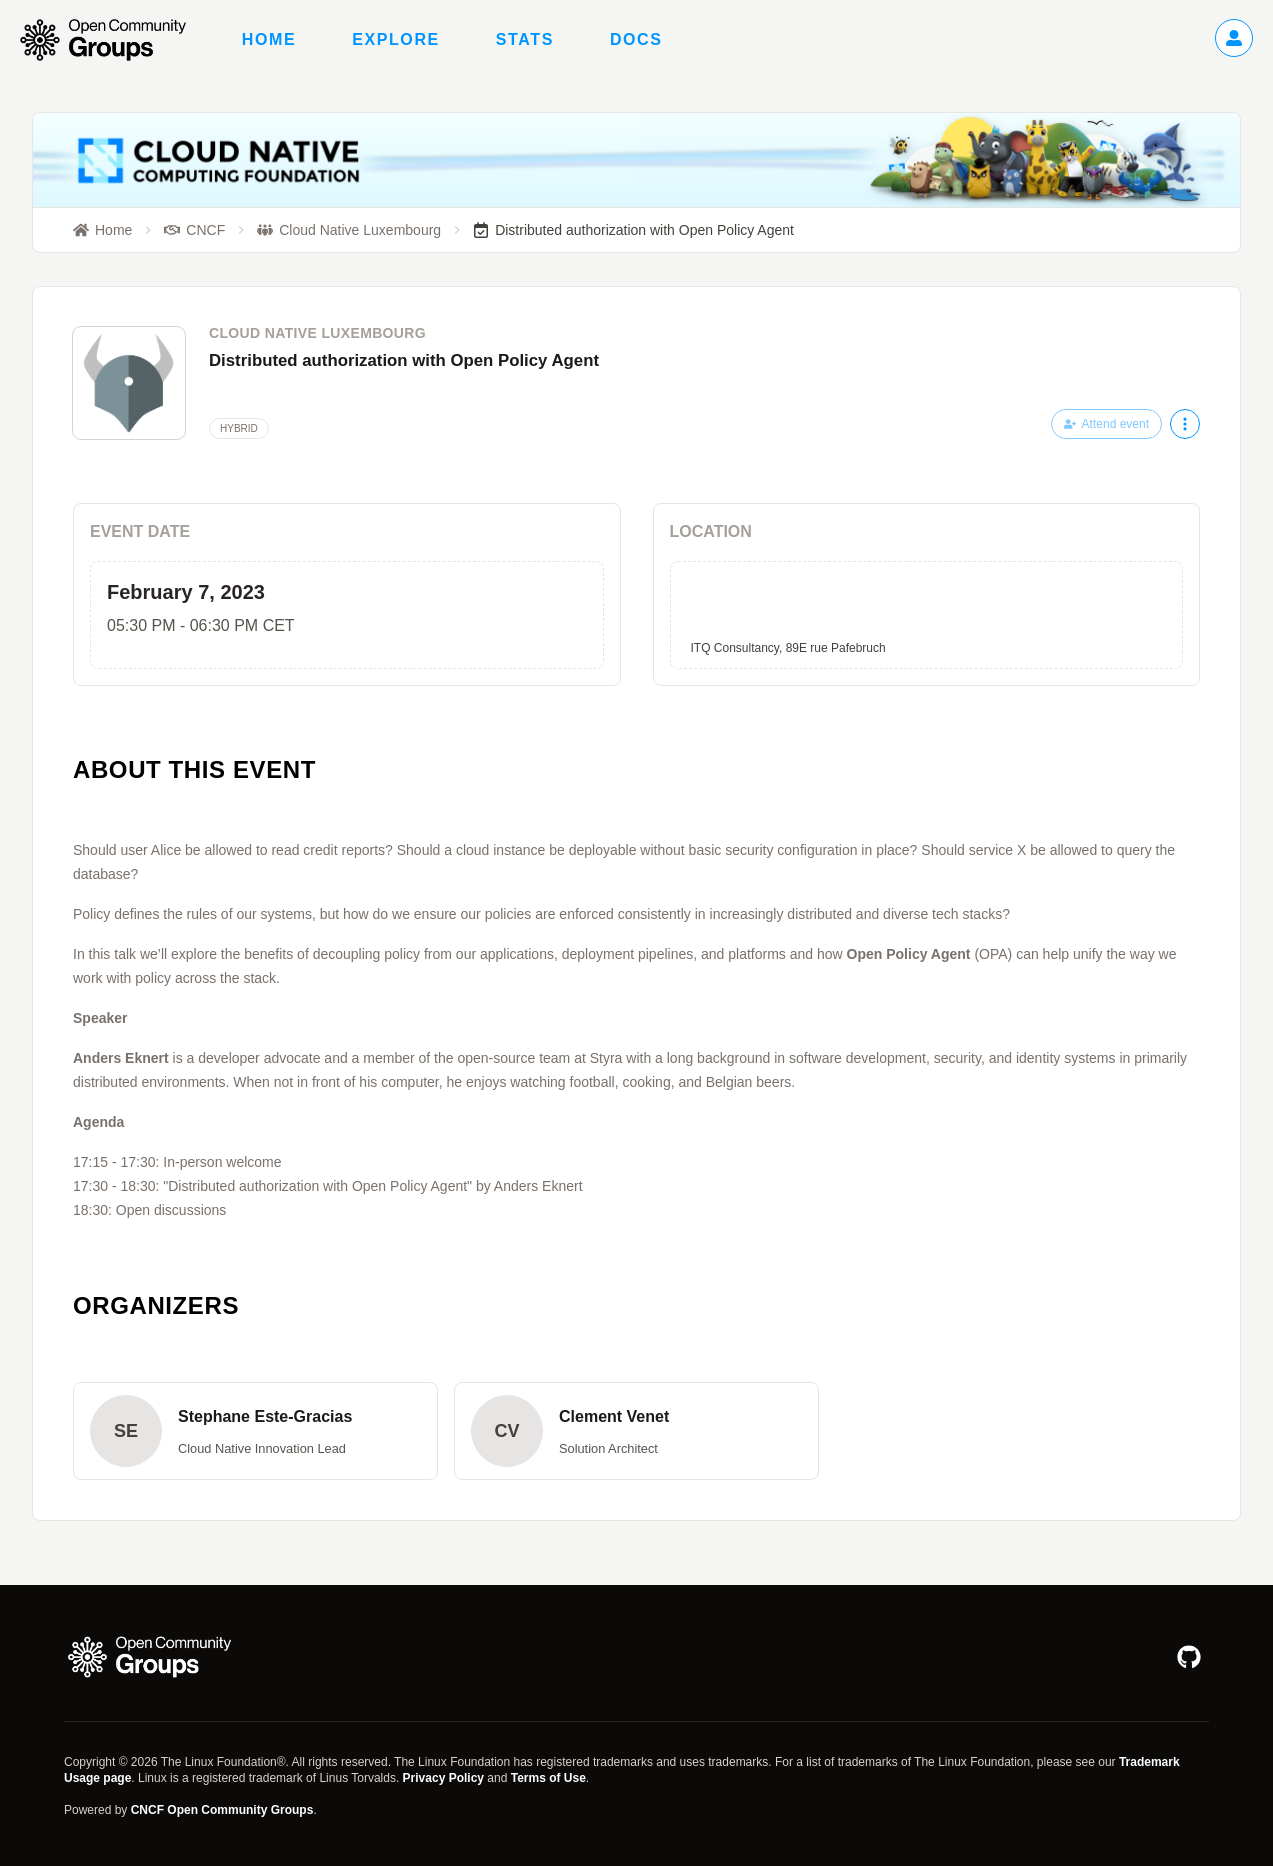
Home (269, 39)
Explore (396, 39)
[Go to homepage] (113, 40)
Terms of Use (548, 1778)
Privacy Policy (443, 1778)
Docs (636, 39)
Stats (525, 39)
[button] (255, 1431)
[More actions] (1185, 424)
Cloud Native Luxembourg (317, 333)
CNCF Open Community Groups (222, 1810)
